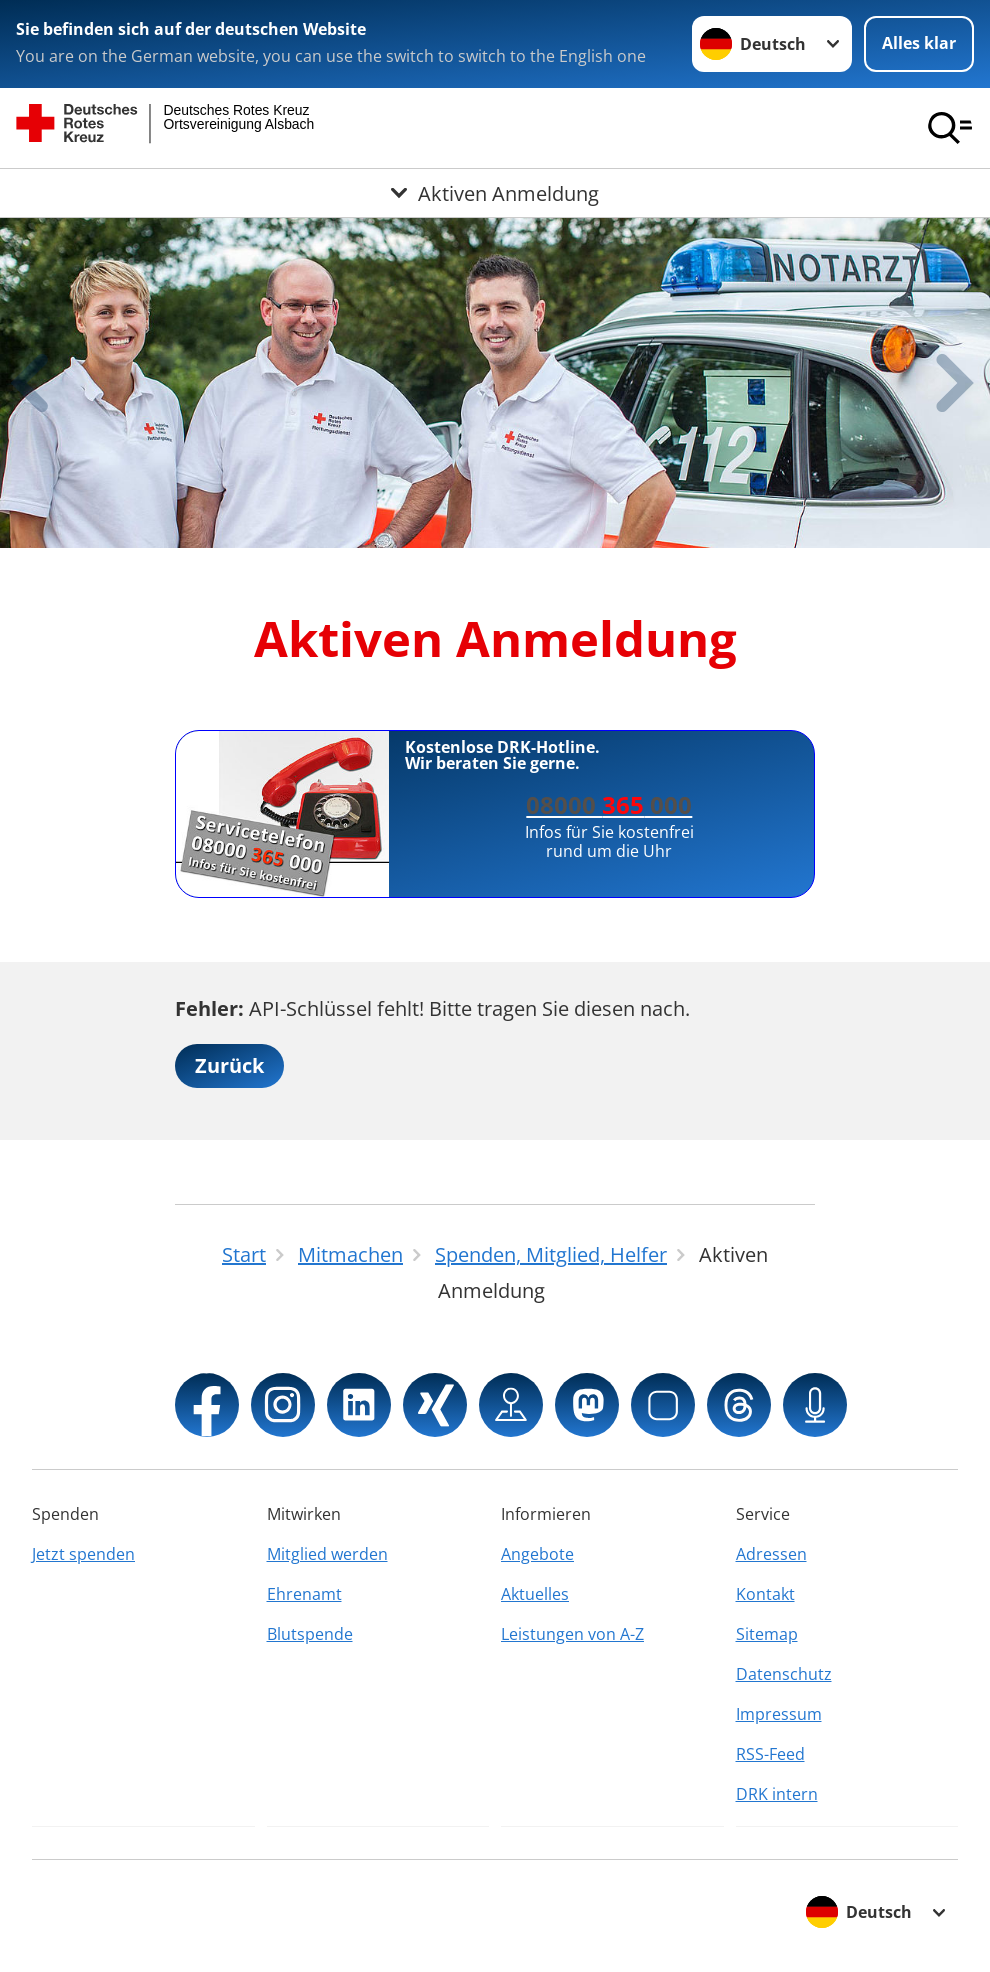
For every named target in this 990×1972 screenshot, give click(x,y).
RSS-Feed (770, 1754)
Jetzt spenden (83, 1554)
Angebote (537, 1554)
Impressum (779, 1714)
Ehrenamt (304, 1594)
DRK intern (777, 1794)
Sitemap (767, 1634)
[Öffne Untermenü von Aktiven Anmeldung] (495, 193)
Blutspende (310, 1634)
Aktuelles (535, 1594)
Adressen (771, 1554)
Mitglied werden (327, 1554)
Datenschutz (784, 1674)
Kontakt (765, 1594)
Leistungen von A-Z (572, 1634)
